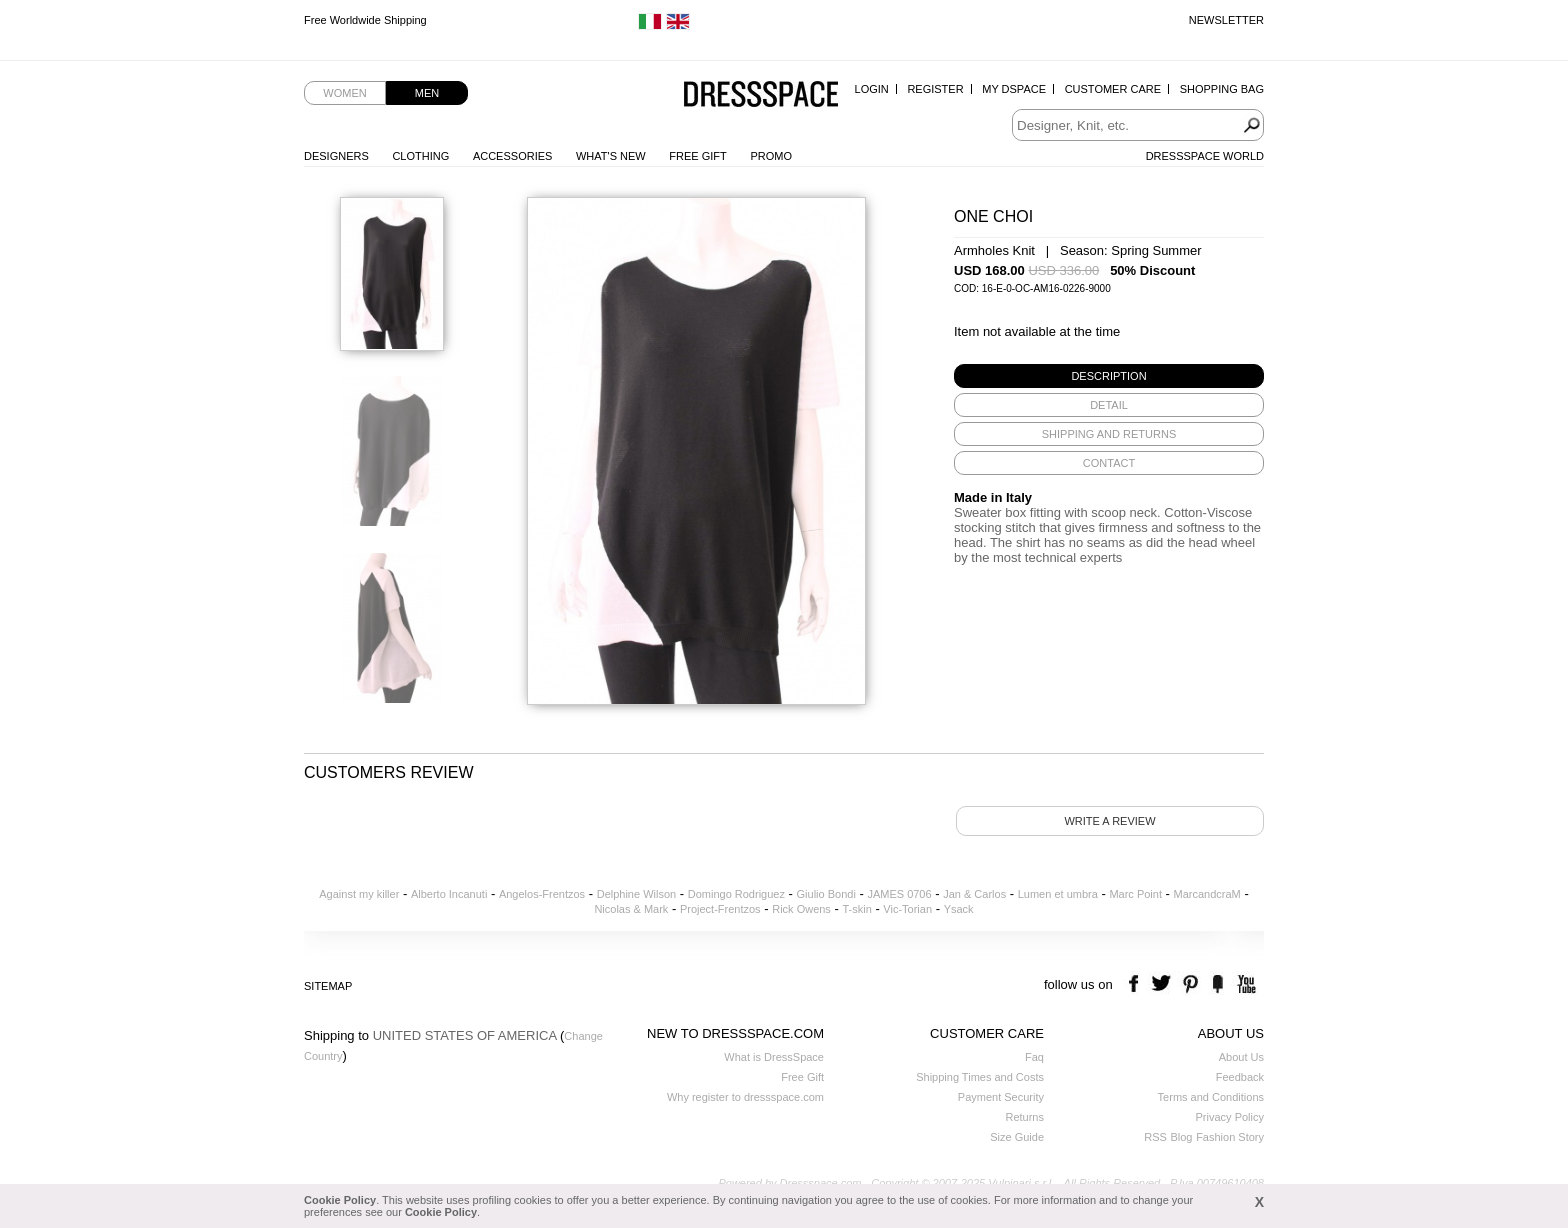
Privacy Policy (1230, 1117)
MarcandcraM (1207, 894)
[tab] (1109, 376)
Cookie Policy (340, 1200)
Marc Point (1135, 894)
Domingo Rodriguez (736, 894)
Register (935, 89)
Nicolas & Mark (631, 909)
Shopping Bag (1222, 89)
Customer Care (1113, 89)
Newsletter (1226, 20)
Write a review (1109, 821)
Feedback (1240, 1077)
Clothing (420, 156)
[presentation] (1109, 376)
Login (872, 89)
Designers (336, 156)
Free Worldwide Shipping (365, 20)
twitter (1163, 984)
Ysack (959, 909)
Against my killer (359, 894)
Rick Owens (801, 909)
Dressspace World (1205, 156)
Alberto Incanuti (449, 894)
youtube (1244, 984)
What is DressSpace (774, 1057)
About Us (1241, 1057)
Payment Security (1001, 1097)
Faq (1034, 1057)
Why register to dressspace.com (745, 1097)
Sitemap (328, 986)
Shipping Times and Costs (980, 1077)
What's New (611, 156)
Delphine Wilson (636, 894)
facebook (1136, 984)
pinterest (1190, 984)
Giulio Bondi (826, 894)
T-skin (856, 909)
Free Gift (697, 156)
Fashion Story (1230, 1137)
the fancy (1217, 984)
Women (344, 93)
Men (427, 93)
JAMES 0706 (899, 894)
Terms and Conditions (1211, 1097)
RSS (1155, 1137)
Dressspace (761, 95)
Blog (1181, 1137)
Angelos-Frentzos (542, 894)
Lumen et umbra (1058, 894)
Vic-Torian (907, 909)
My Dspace (1014, 89)
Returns (1024, 1117)
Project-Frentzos (720, 909)
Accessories (512, 156)
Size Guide (1017, 1137)
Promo (771, 156)
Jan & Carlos (974, 894)
